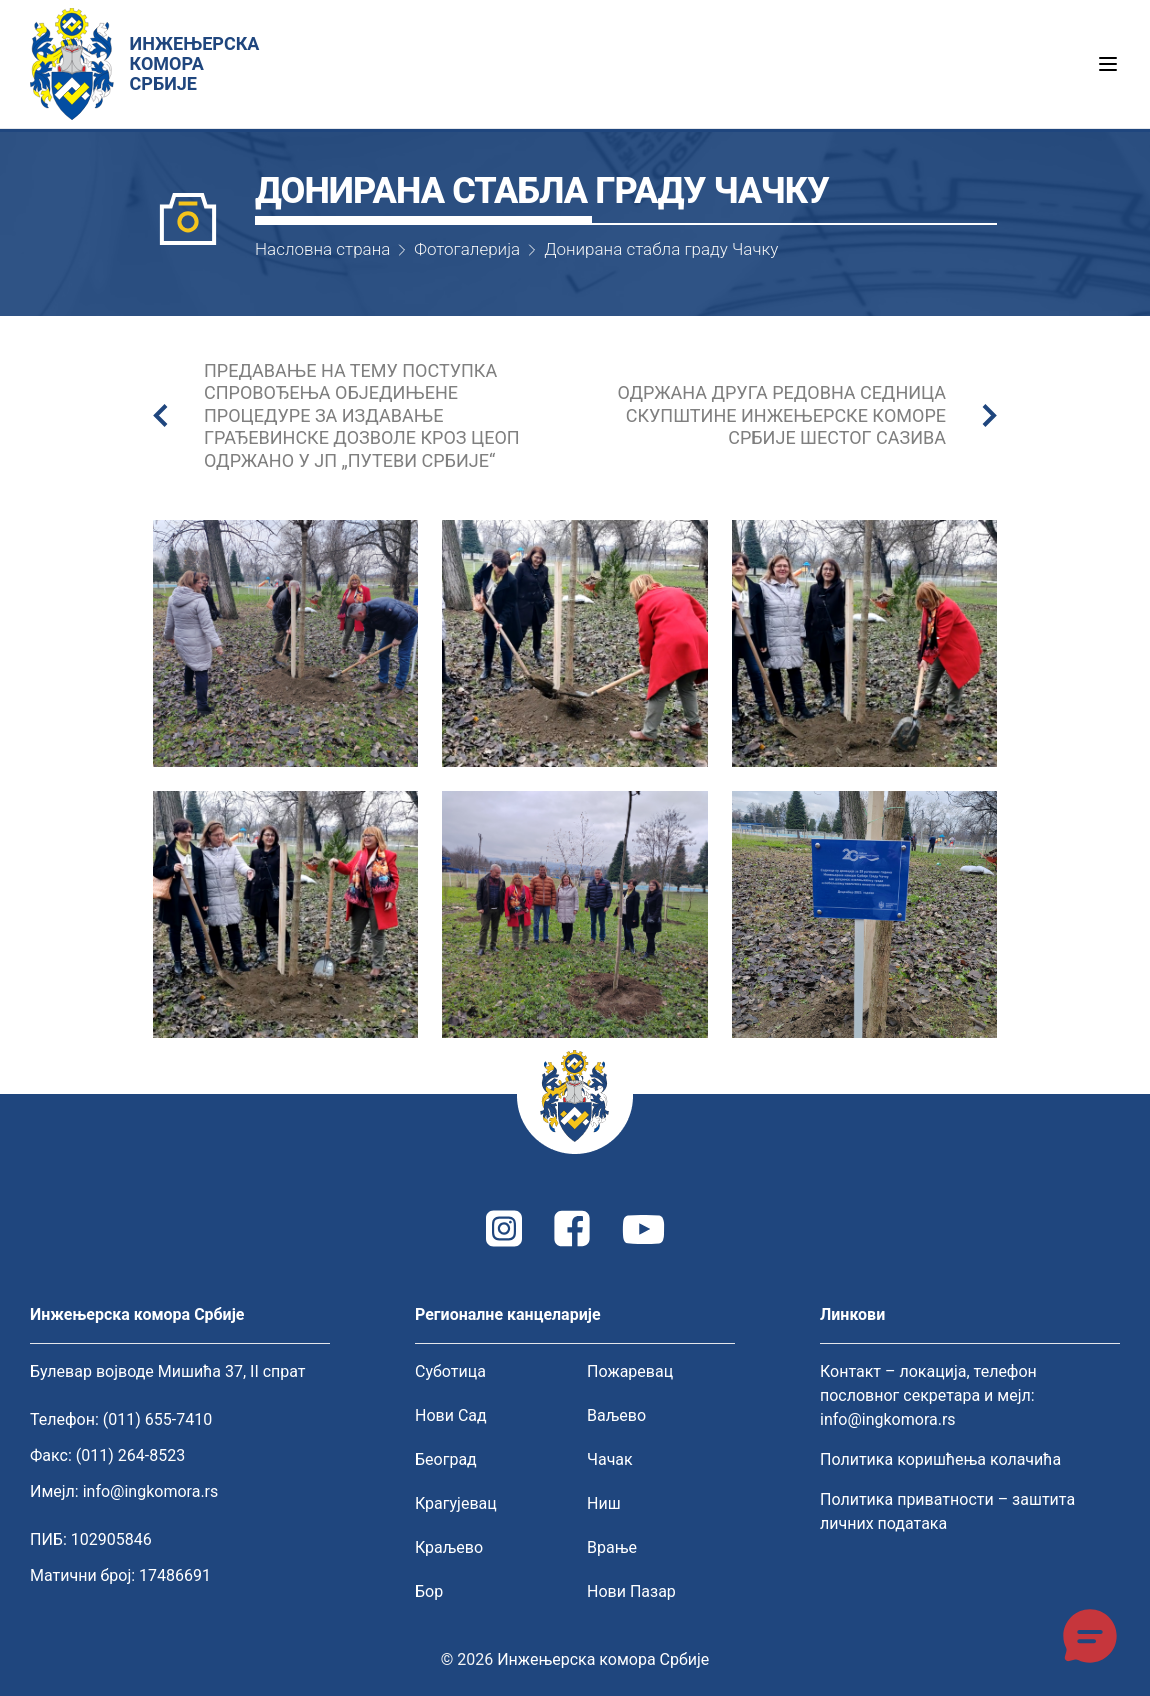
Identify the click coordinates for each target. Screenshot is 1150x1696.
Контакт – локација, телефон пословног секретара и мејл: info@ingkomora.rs (928, 1395)
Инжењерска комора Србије (603, 1659)
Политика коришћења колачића (940, 1459)
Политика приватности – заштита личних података (947, 1511)
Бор (429, 1591)
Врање (612, 1547)
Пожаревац (630, 1371)
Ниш (604, 1503)
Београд (446, 1459)
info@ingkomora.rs (151, 1491)
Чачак (610, 1459)
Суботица (450, 1371)
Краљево (449, 1547)
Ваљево (616, 1415)
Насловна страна (322, 249)
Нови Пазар (631, 1591)
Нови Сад (451, 1415)
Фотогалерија (467, 249)
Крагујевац (456, 1503)
